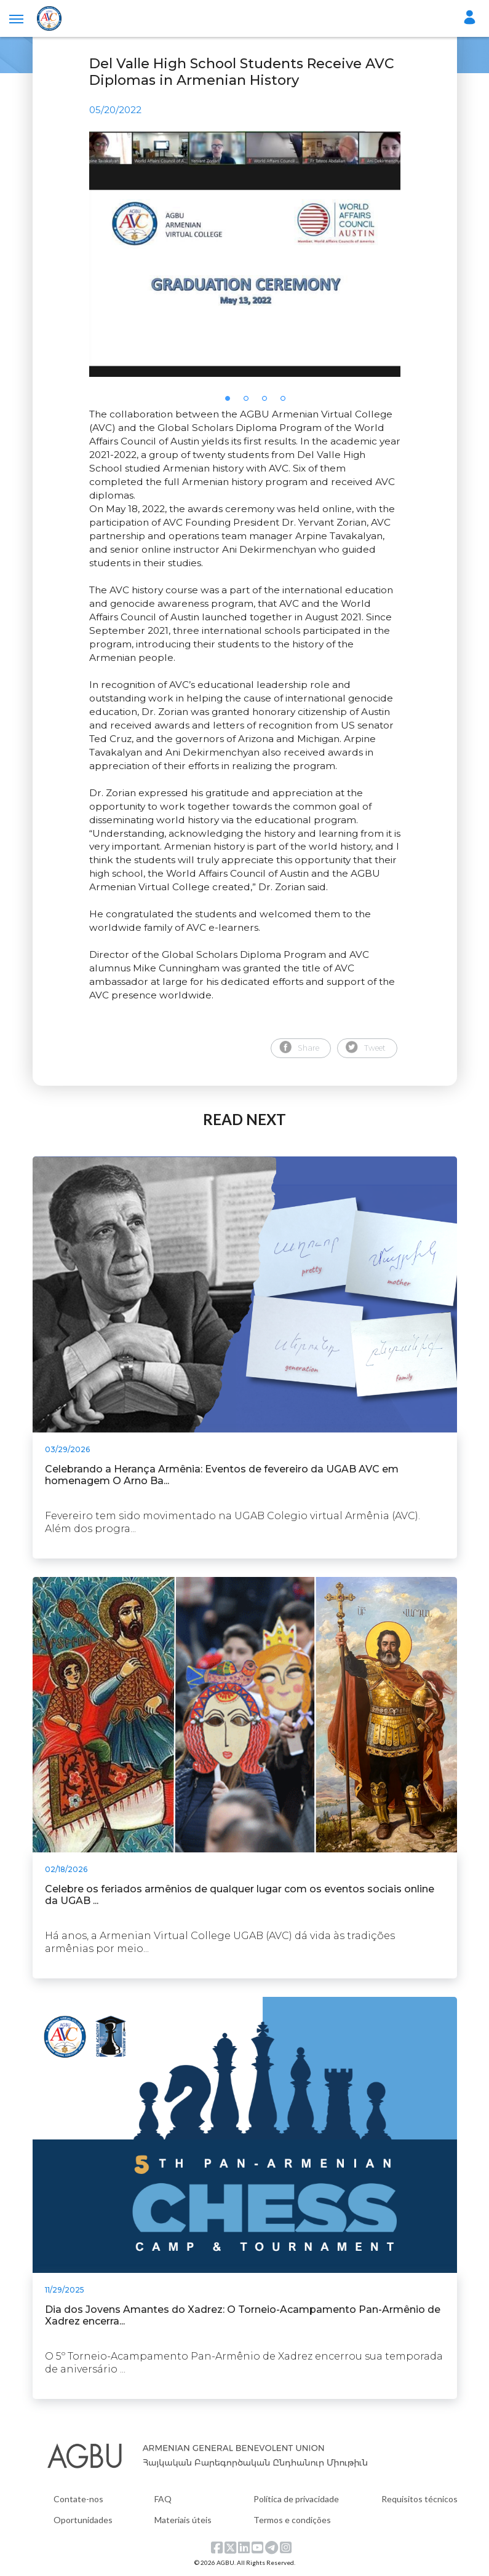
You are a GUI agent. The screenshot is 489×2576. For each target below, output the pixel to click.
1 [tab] (231, 402)
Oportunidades (83, 2520)
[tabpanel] (244, 254)
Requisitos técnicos (419, 2499)
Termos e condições (292, 2520)
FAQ (163, 2499)
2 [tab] (250, 402)
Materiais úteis (183, 2520)
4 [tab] (286, 402)
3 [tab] (268, 402)
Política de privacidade (296, 2499)
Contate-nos (78, 2499)
